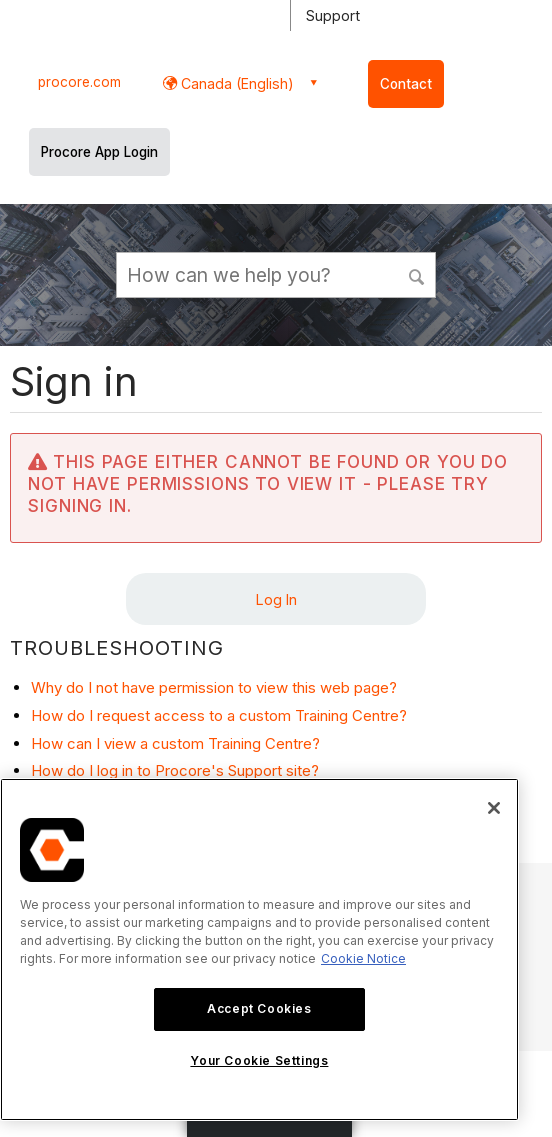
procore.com (79, 82)
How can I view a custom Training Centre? (175, 743)
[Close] (494, 808)
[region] (259, 949)
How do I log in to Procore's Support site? (175, 770)
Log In (276, 599)
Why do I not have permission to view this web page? (214, 687)
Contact (406, 84)
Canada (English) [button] (235, 83)
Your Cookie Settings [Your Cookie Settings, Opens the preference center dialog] (259, 1060)
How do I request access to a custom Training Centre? (219, 715)
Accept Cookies (259, 1008)
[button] (417, 274)
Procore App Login (99, 152)
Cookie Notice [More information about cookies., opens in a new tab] (363, 958)
